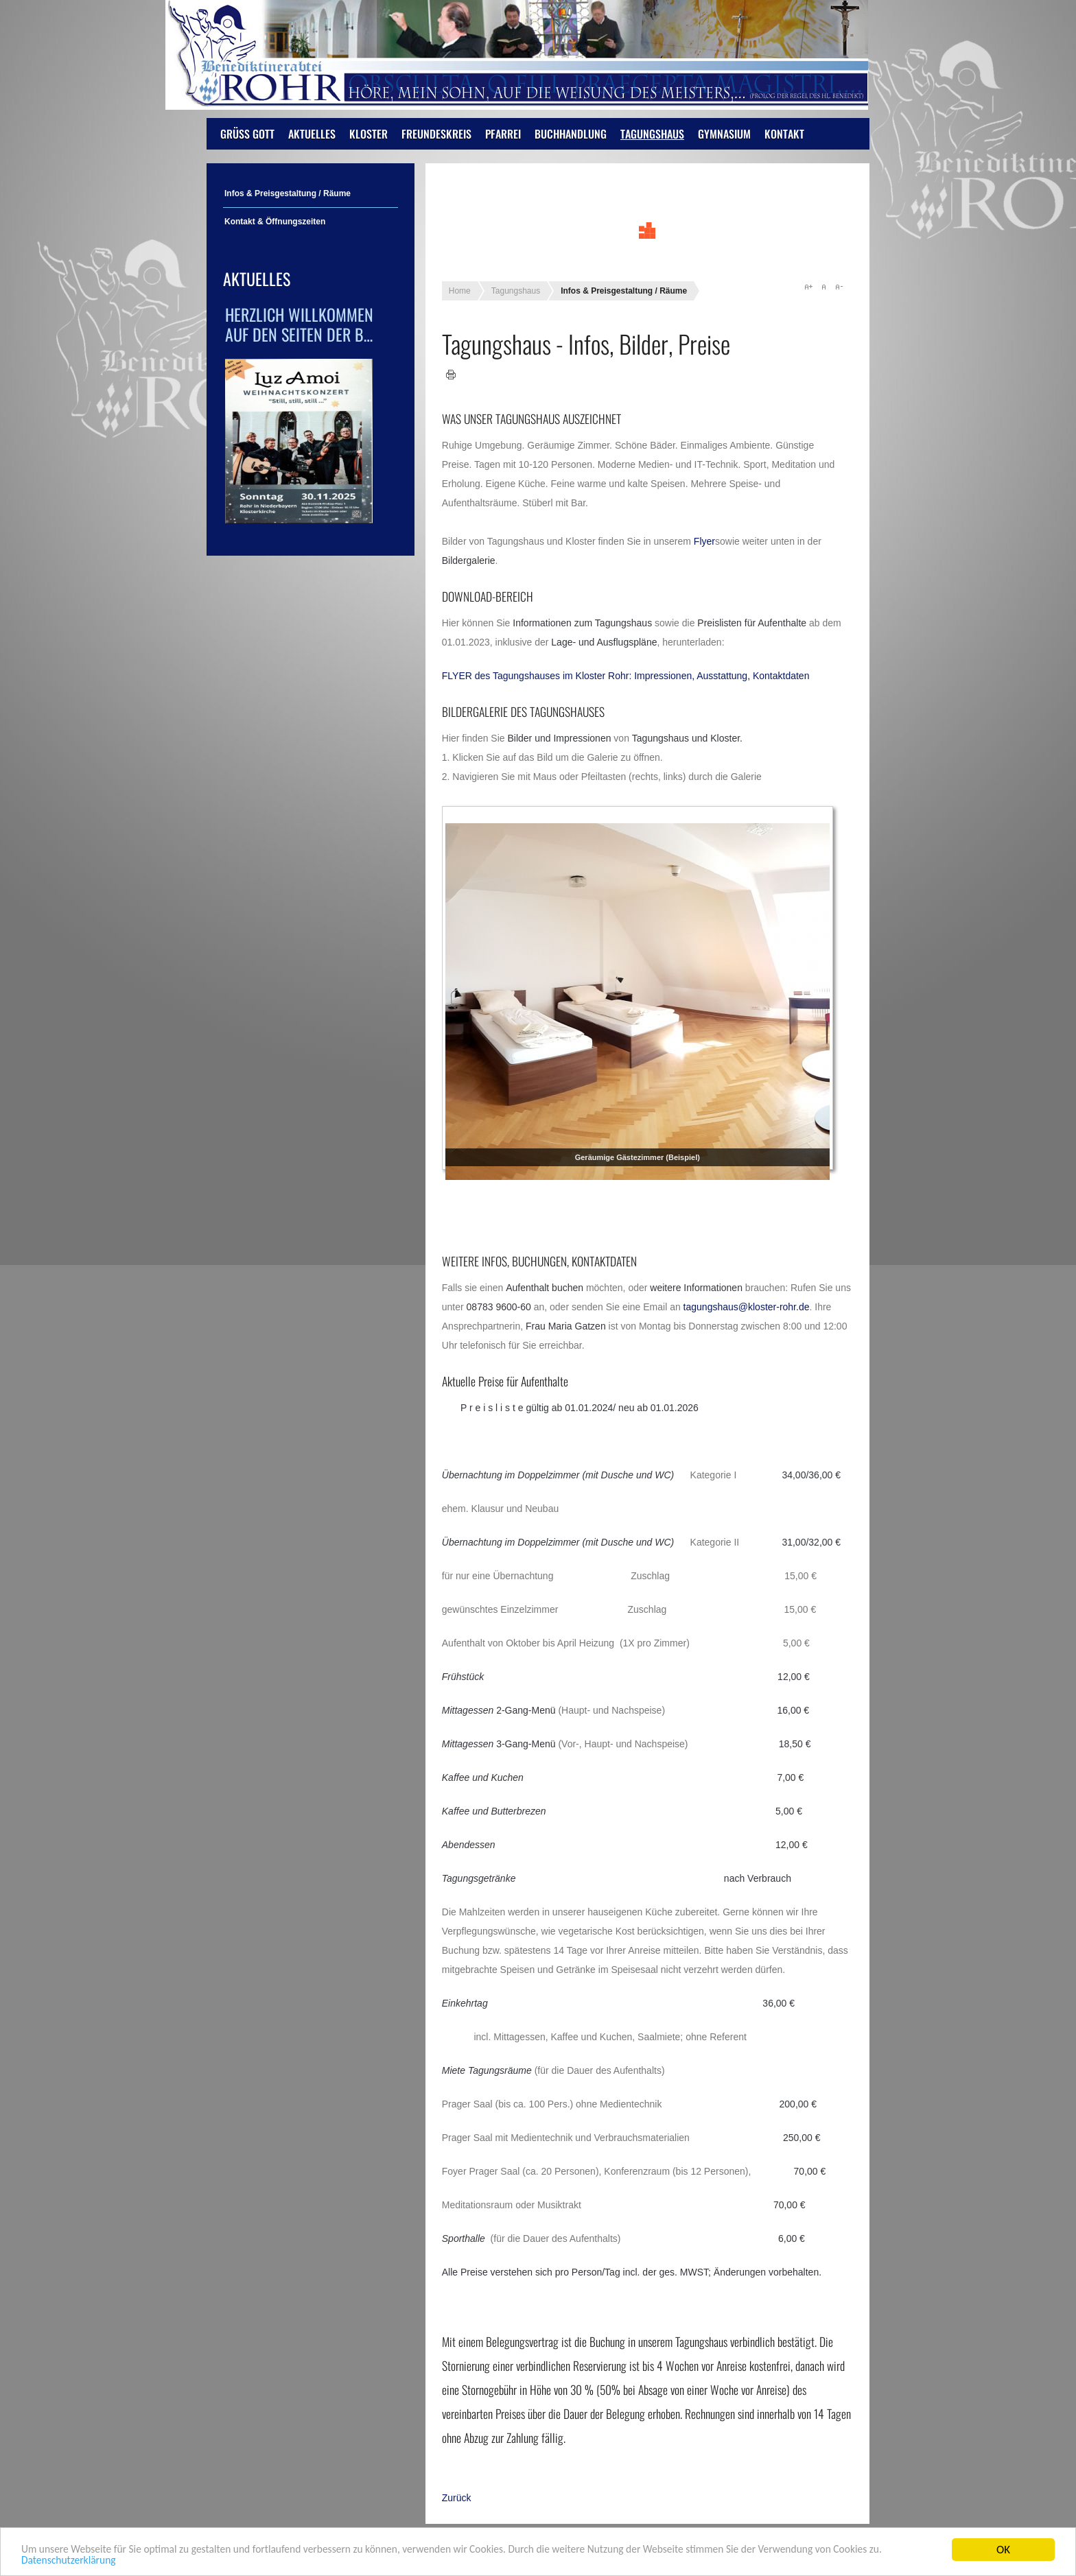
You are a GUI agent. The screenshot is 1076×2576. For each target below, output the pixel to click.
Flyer (704, 541)
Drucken (451, 374)
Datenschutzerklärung (128, 2561)
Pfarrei (503, 134)
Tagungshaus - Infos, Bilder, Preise (586, 343)
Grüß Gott (247, 134)
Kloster (368, 134)
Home (460, 291)
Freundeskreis (436, 134)
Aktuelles (312, 134)
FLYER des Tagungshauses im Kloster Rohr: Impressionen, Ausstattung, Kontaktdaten (626, 675)
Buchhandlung (571, 134)
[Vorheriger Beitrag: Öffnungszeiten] (456, 2497)
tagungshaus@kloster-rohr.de (746, 1306)
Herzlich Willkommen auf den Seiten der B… (299, 324)
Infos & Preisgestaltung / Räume (287, 193)
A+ (808, 286)
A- (838, 286)
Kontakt (784, 134)
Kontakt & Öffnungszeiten (274, 221)
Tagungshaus (652, 134)
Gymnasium (724, 134)
